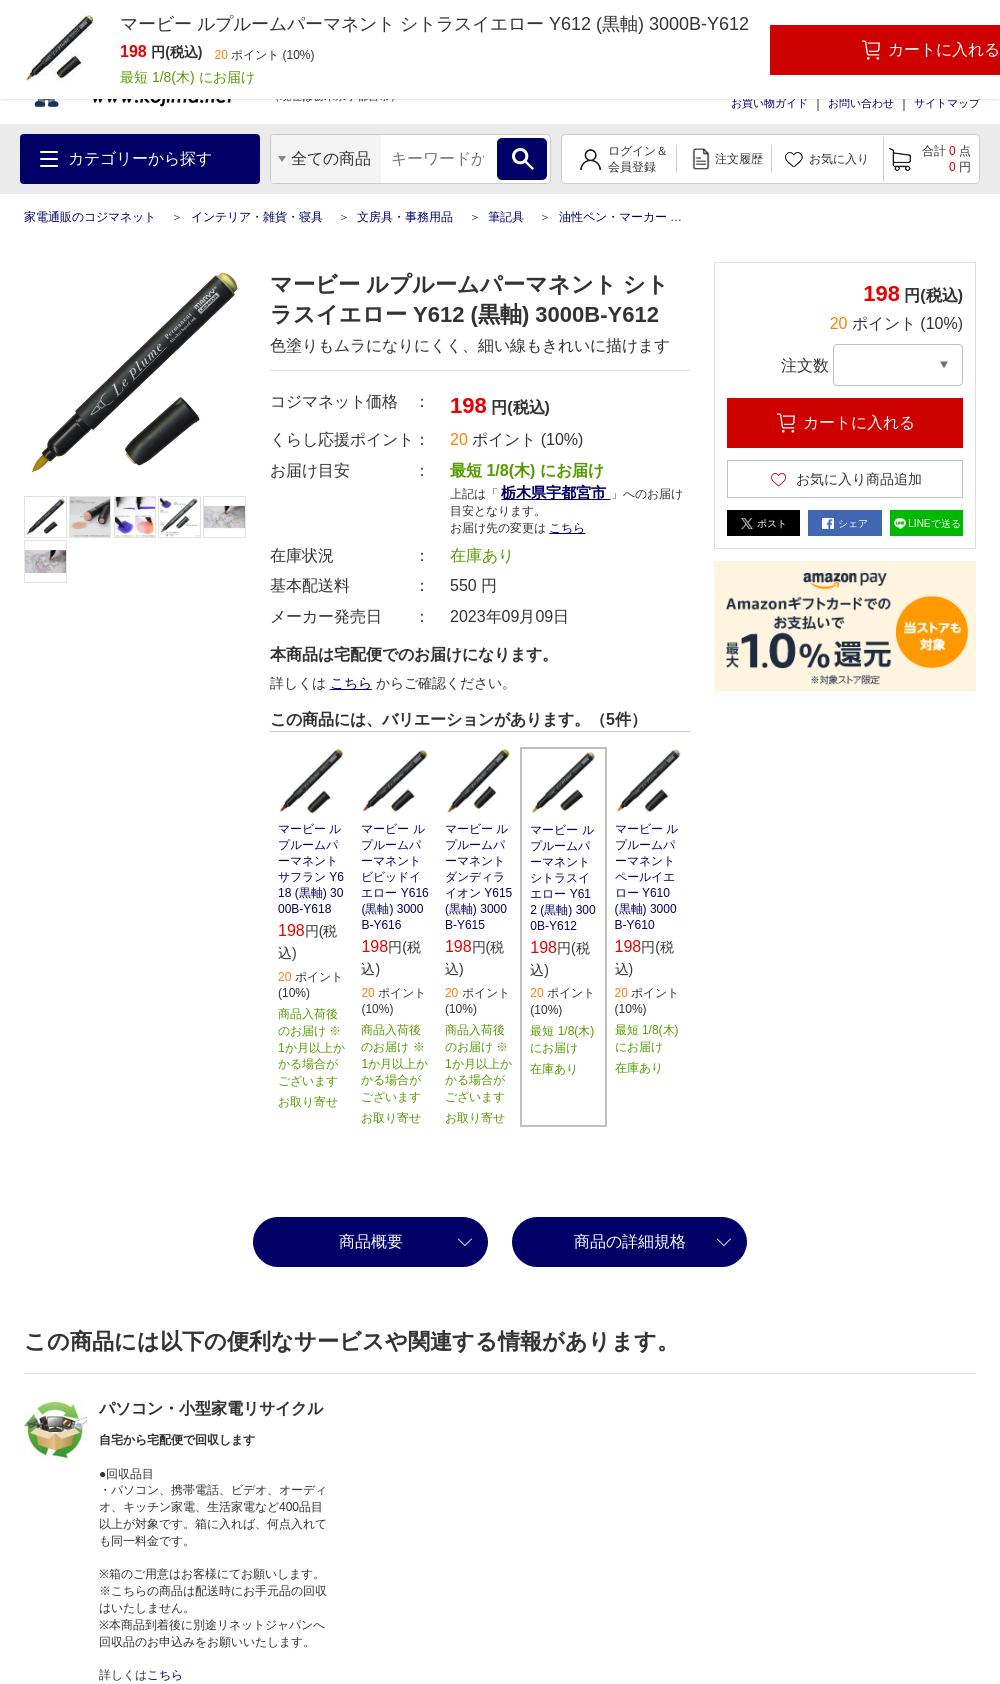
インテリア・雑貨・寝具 (257, 217)
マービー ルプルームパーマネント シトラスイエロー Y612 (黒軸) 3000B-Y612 (562, 878)
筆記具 (506, 217)
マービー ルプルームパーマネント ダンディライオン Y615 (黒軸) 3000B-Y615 (478, 877)
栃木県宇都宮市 (555, 492)
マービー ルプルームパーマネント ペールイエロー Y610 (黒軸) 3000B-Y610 (646, 877)
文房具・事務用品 (405, 217)
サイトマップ (947, 103)
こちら (567, 528)
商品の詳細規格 (630, 1241)
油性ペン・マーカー (613, 217)
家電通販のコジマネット (90, 217)
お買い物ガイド (769, 103)
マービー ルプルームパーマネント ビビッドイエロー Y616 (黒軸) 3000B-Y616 (394, 877)
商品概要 (371, 1241)
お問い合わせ (861, 103)
